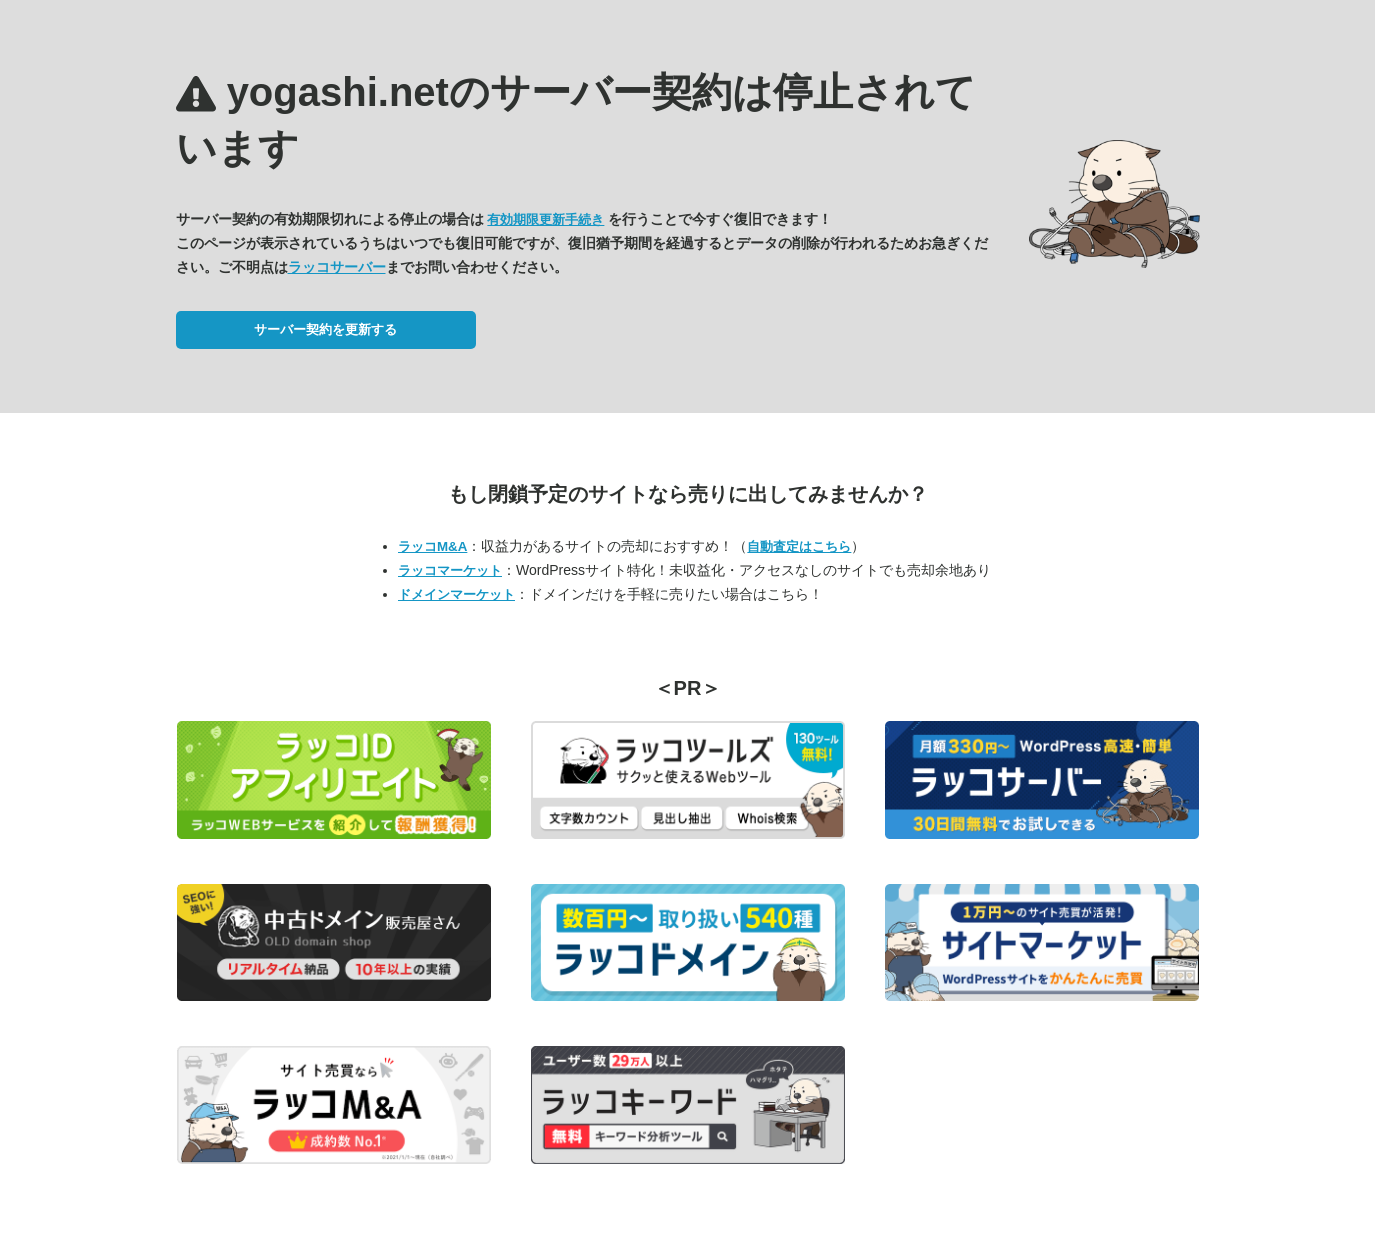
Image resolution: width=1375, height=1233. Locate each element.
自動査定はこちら (799, 546)
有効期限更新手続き (545, 219)
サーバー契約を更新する (325, 329)
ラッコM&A (432, 546)
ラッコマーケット (450, 570)
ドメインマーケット (456, 594)
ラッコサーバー (337, 267)
